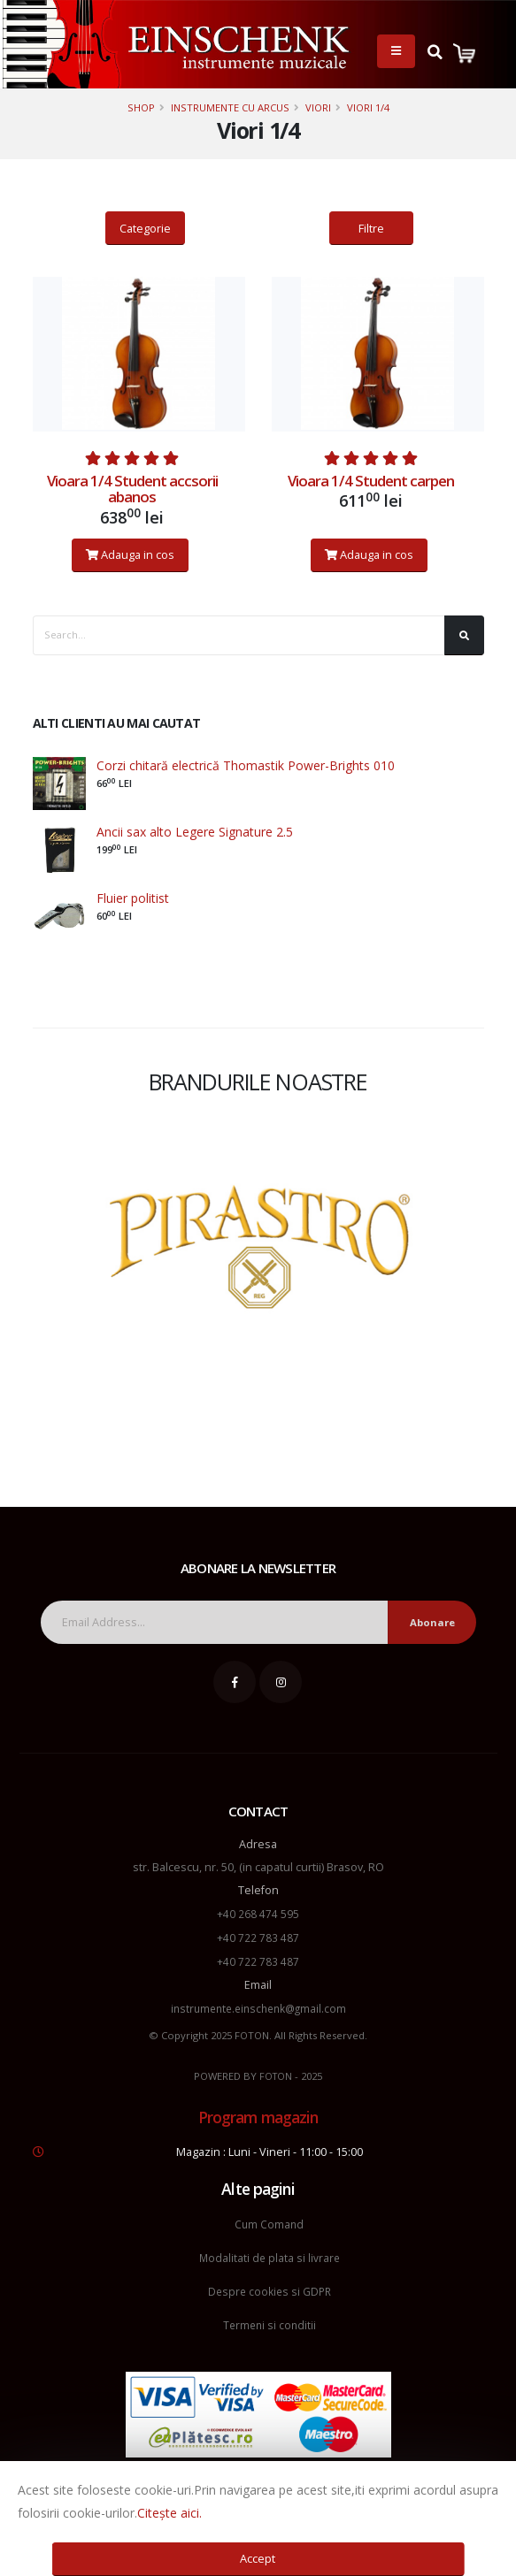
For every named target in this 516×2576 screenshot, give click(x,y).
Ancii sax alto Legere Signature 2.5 (194, 831)
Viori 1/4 (368, 107)
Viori (318, 107)
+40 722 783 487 (258, 1936)
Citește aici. (169, 2512)
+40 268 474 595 (258, 1913)
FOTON (275, 2072)
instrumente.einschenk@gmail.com (258, 2005)
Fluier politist (132, 898)
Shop (141, 107)
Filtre (371, 228)
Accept (257, 2558)
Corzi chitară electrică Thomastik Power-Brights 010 (245, 765)
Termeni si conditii (269, 2318)
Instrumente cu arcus (230, 107)
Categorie (145, 228)
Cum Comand (269, 2220)
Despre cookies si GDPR (269, 2285)
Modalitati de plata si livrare (269, 2252)
